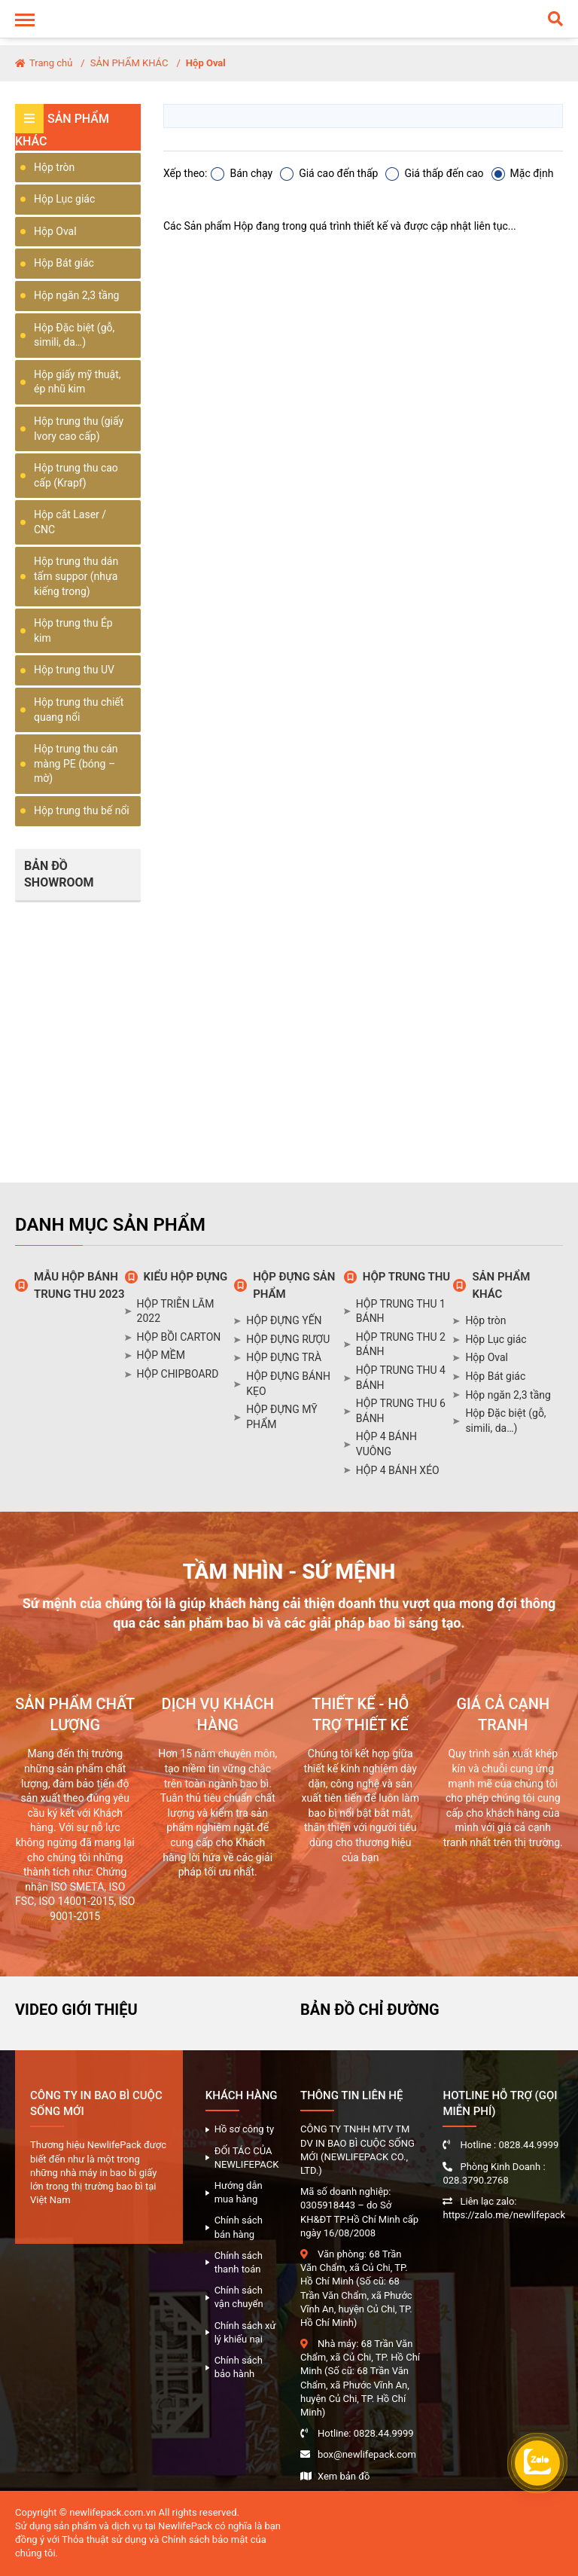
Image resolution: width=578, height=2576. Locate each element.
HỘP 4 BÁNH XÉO (398, 1470)
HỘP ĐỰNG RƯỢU (288, 1339)
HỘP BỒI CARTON (179, 1337)
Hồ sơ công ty (244, 2129)
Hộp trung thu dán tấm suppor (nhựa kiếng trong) (76, 576)
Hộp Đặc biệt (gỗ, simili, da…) (74, 335)
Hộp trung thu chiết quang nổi (78, 709)
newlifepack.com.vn (112, 2512)
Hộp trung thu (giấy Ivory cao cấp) (78, 428)
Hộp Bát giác (64, 263)
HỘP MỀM (161, 1355)
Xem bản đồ (344, 2476)
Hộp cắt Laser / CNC (70, 522)
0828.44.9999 (384, 2433)
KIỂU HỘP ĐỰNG (186, 1276)
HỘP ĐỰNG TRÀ (283, 1357)
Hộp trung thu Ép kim (73, 630)
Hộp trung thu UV (74, 670)
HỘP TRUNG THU (406, 1276)
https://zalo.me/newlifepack (504, 2214)
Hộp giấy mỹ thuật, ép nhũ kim (77, 381)
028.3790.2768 (475, 2180)
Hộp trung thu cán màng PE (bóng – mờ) (76, 763)
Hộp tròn (54, 167)
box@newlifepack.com (367, 2454)
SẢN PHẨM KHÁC (129, 63)
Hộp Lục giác (64, 199)
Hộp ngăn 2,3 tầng (76, 295)
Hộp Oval (206, 63)
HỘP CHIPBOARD (178, 1374)
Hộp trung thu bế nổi (81, 810)
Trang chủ (43, 63)
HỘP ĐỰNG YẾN (283, 1320)
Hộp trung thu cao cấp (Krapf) (76, 475)
